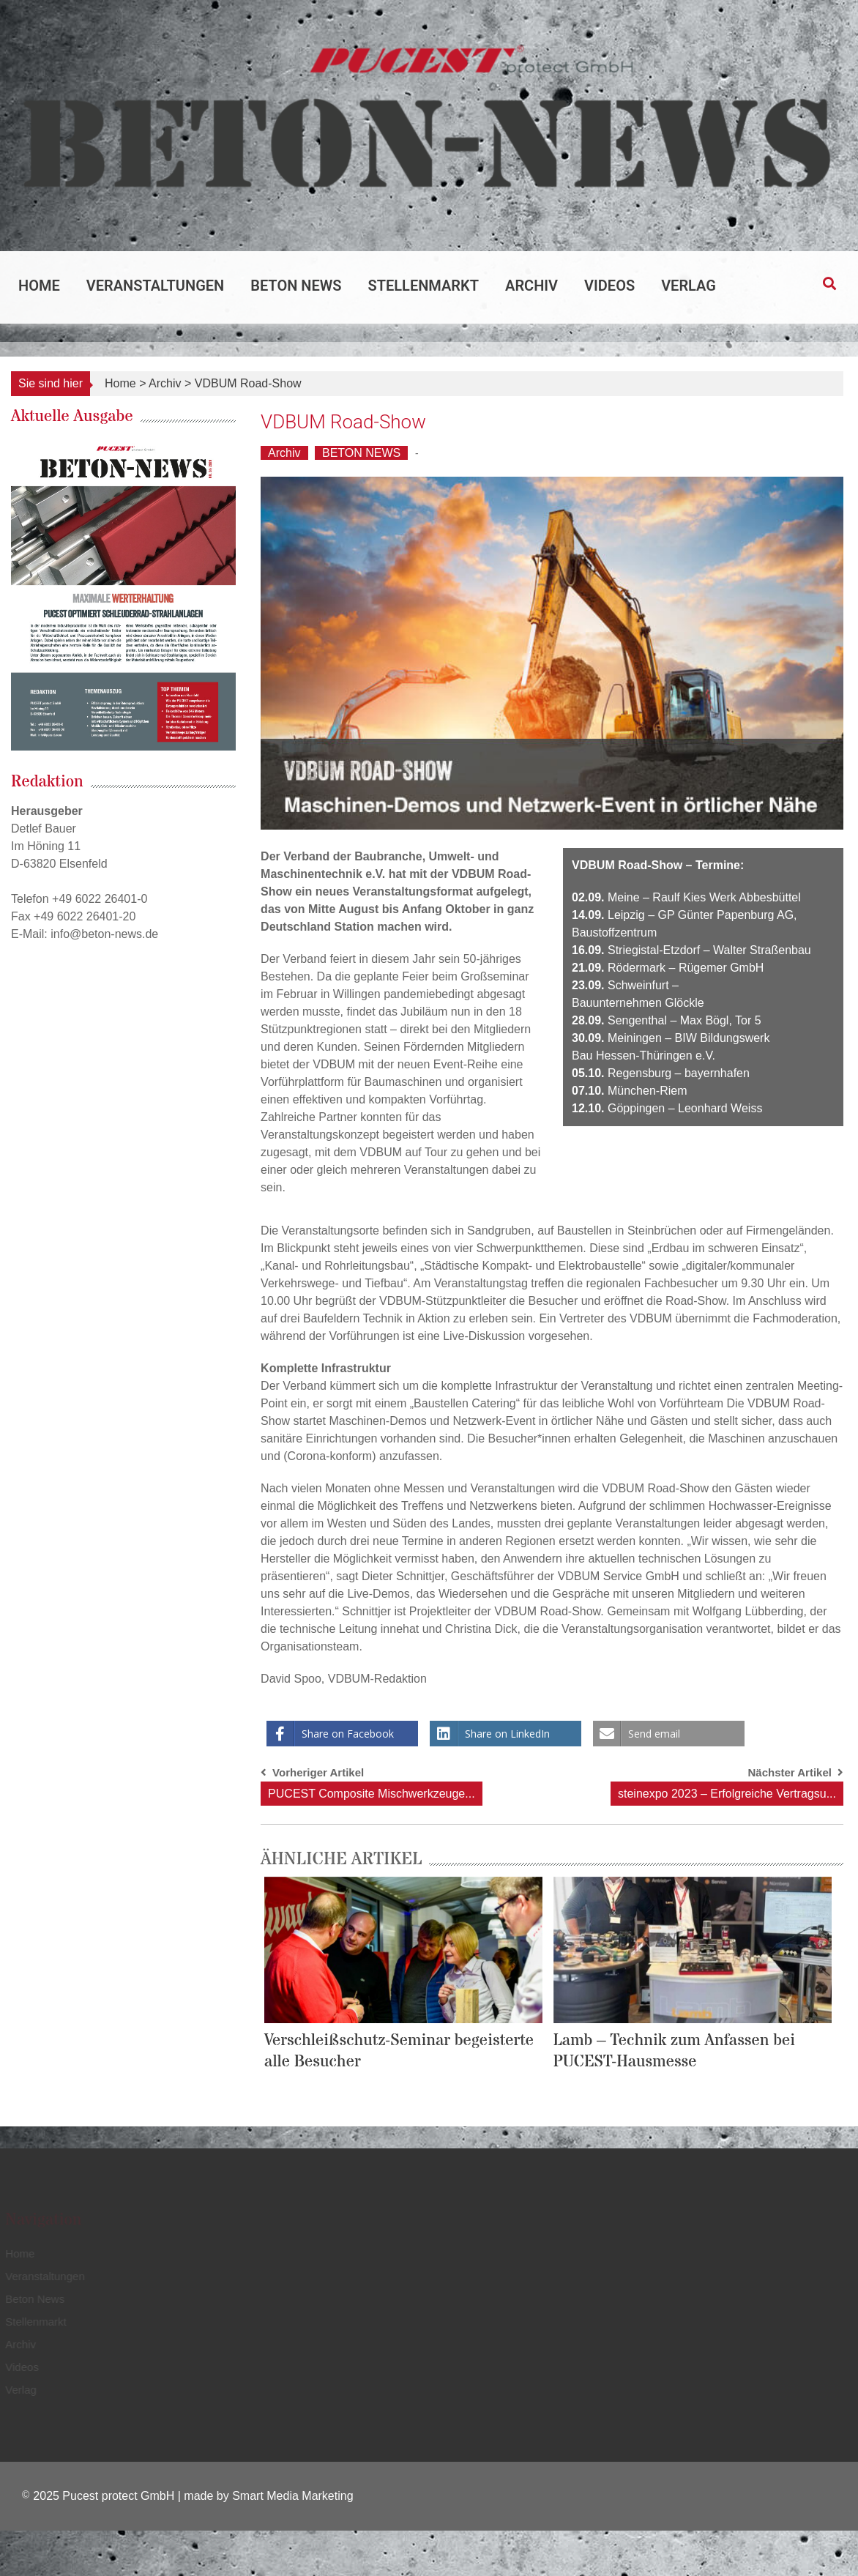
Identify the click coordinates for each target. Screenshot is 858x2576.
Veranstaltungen (155, 285)
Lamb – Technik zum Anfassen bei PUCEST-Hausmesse (674, 2051)
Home (39, 285)
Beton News (295, 285)
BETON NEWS (361, 453)
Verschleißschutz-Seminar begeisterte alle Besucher (399, 2051)
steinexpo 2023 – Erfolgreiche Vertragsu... (727, 1793)
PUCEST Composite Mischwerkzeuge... (371, 1793)
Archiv (531, 285)
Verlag (688, 285)
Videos (609, 285)
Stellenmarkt (424, 285)
